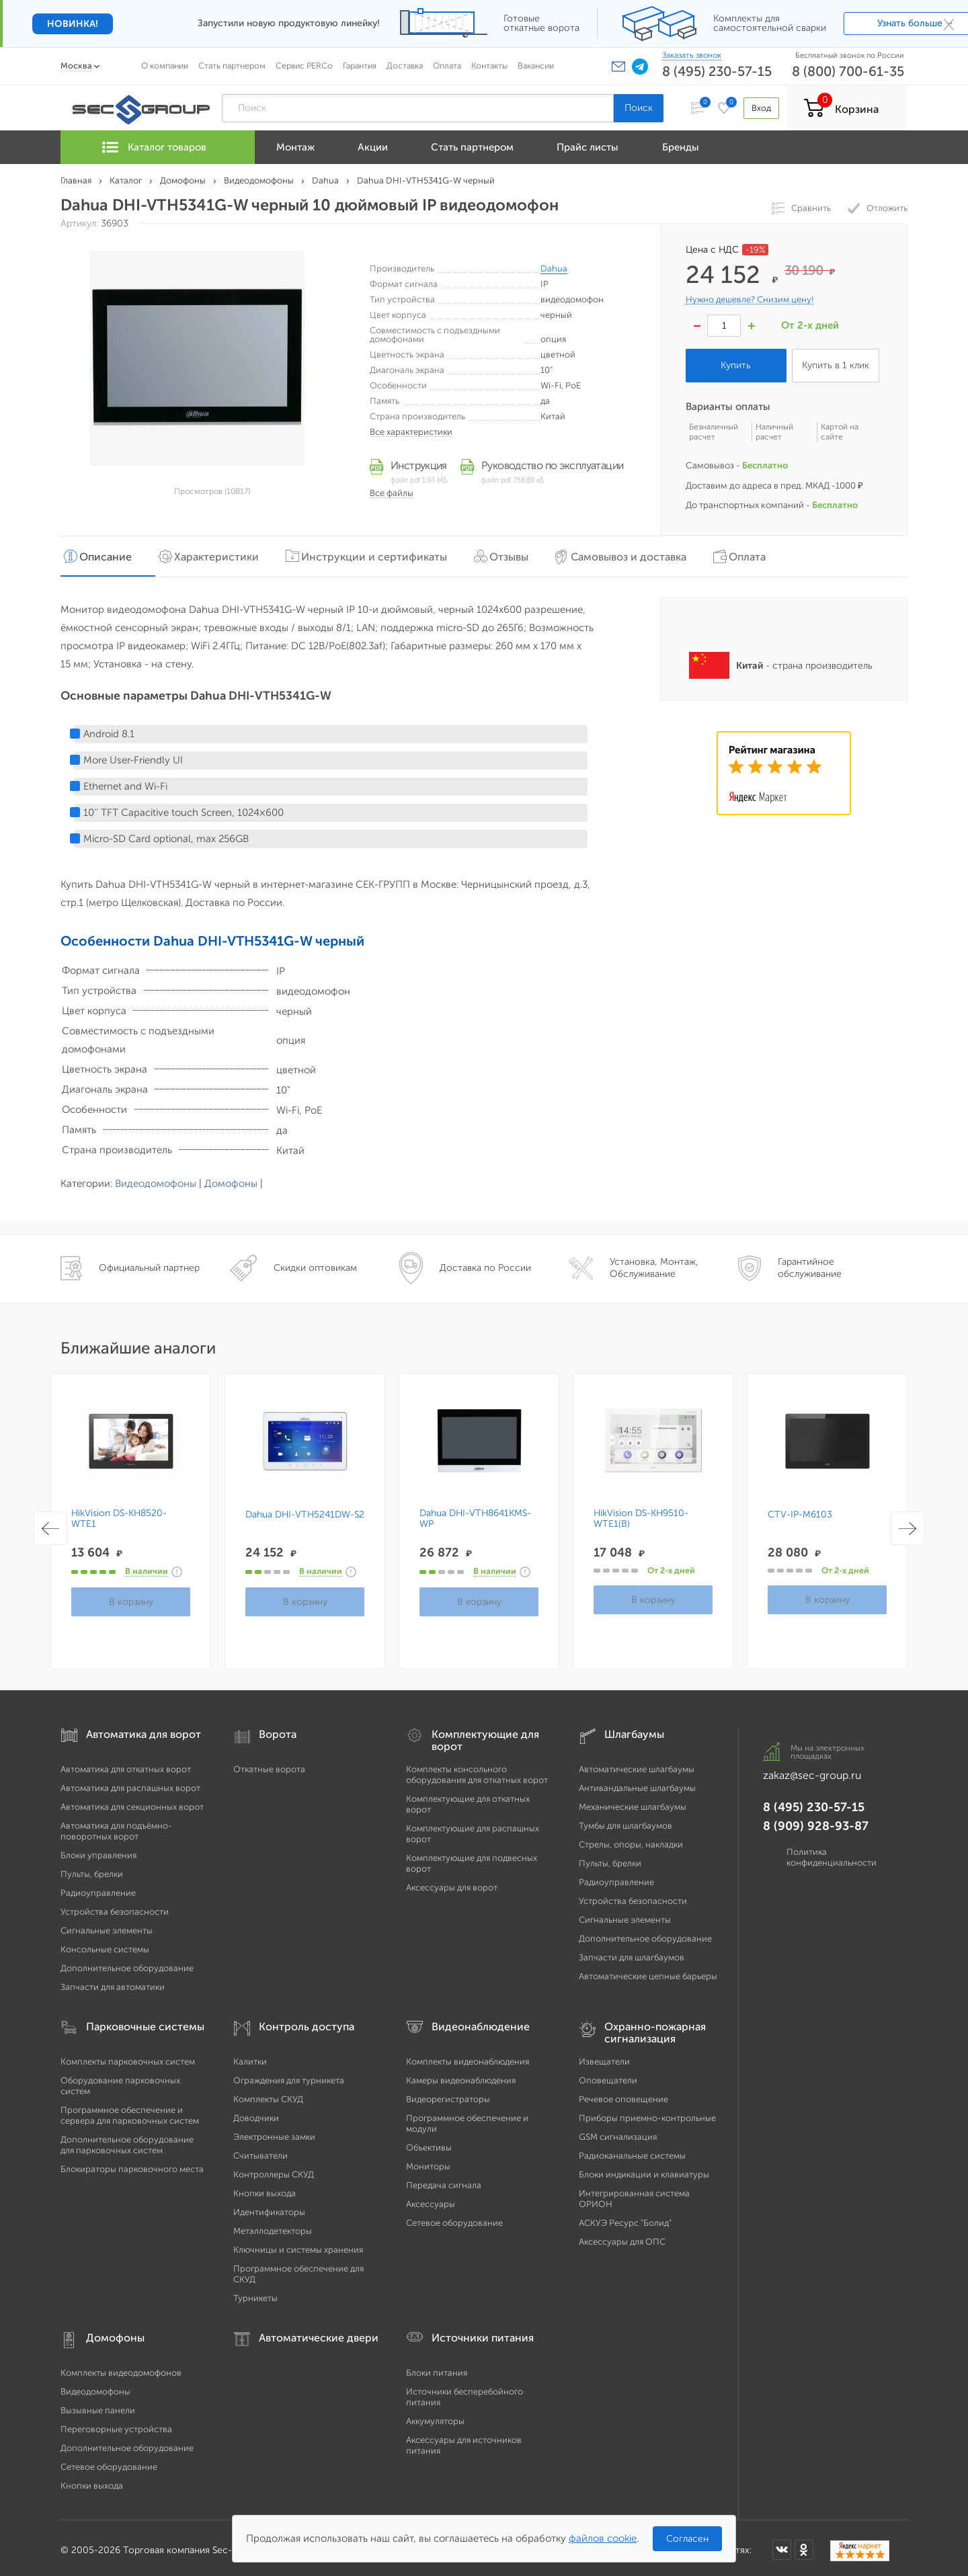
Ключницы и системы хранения (298, 2245)
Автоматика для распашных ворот (130, 1783)
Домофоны (230, 1179)
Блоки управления (98, 1850)
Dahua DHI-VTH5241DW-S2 (304, 1510)
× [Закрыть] (949, 23)
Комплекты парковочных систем (128, 2057)
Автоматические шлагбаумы (636, 1764)
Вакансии (536, 65)
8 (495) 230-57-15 (717, 71)
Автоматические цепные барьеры (648, 1971)
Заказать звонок (691, 55)
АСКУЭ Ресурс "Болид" (625, 2218)
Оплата (447, 65)
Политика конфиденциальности (832, 1852)
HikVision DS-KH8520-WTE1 (119, 1514)
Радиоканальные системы (632, 2151)
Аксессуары (430, 2199)
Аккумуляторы (435, 2416)
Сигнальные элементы (107, 1926)
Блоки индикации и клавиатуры (644, 2170)
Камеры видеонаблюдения (461, 2076)
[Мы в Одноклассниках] (804, 2544)
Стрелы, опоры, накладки (631, 1840)
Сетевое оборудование (454, 2218)
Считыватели (260, 2151)
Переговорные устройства (116, 2424)
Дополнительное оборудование (127, 1963)
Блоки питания (436, 2368)
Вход (758, 108)
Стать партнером (232, 65)
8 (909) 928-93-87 (816, 1821)
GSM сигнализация (618, 2132)
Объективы (429, 2143)
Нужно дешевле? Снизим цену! (749, 299)
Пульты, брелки (92, 1869)
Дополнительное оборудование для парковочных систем (127, 2140)
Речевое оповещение (623, 2094)
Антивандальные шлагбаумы (637, 1783)
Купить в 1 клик (835, 365)
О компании (164, 65)
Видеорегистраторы (448, 2094)
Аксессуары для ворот (451, 1883)
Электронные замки (274, 2132)
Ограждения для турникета (288, 2076)
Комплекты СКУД (268, 2094)
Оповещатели (608, 2076)
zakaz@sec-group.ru (812, 1770)
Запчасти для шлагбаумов (631, 1953)
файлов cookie (603, 2538)
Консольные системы (105, 1945)
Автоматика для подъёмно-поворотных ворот (116, 1826)
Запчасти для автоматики (113, 1982)
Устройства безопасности (115, 1907)
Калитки (250, 2057)
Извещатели (604, 2057)
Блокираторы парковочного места (132, 2164)
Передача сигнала (443, 2180)
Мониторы (428, 2162)
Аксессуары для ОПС (622, 2237)
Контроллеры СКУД (273, 2170)
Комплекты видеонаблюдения (467, 2057)
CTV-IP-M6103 (800, 1510)
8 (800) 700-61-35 (848, 71)
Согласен (687, 2538)
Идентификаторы (269, 2207)
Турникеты (255, 2293)
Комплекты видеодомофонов (121, 2368)
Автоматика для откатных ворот (126, 1764)
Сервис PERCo (304, 65)
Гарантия (359, 65)
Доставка (405, 65)
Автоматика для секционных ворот (132, 1802)
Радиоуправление (98, 1888)
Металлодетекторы (272, 2226)
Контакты (489, 65)
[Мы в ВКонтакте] (781, 2544)
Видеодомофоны (155, 1179)
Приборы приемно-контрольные (647, 2113)
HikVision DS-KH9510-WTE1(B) (641, 1514)
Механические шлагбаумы (632, 1802)
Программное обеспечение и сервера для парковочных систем (130, 2110)
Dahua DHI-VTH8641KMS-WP (475, 1514)
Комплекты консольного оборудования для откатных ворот (477, 1769)
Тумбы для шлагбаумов (625, 1821)
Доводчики (256, 2113)
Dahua (553, 268)
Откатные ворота (269, 1764)
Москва (76, 65)
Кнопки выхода (264, 2189)
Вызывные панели (98, 2406)
